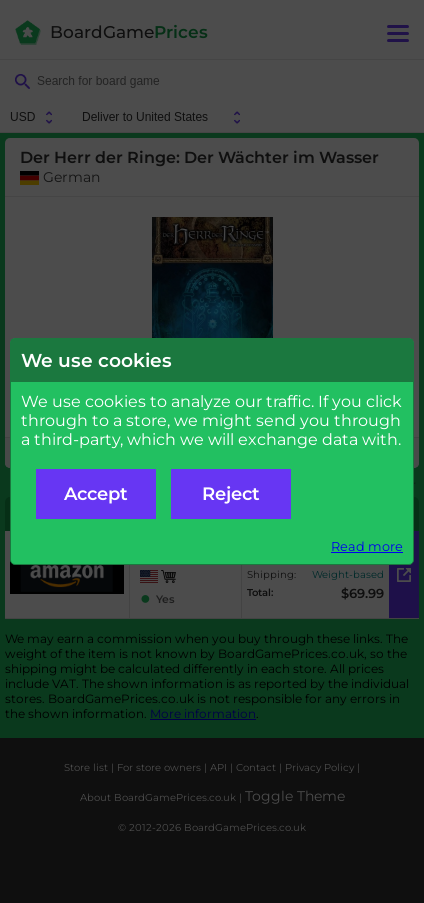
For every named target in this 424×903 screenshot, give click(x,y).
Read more (367, 546)
